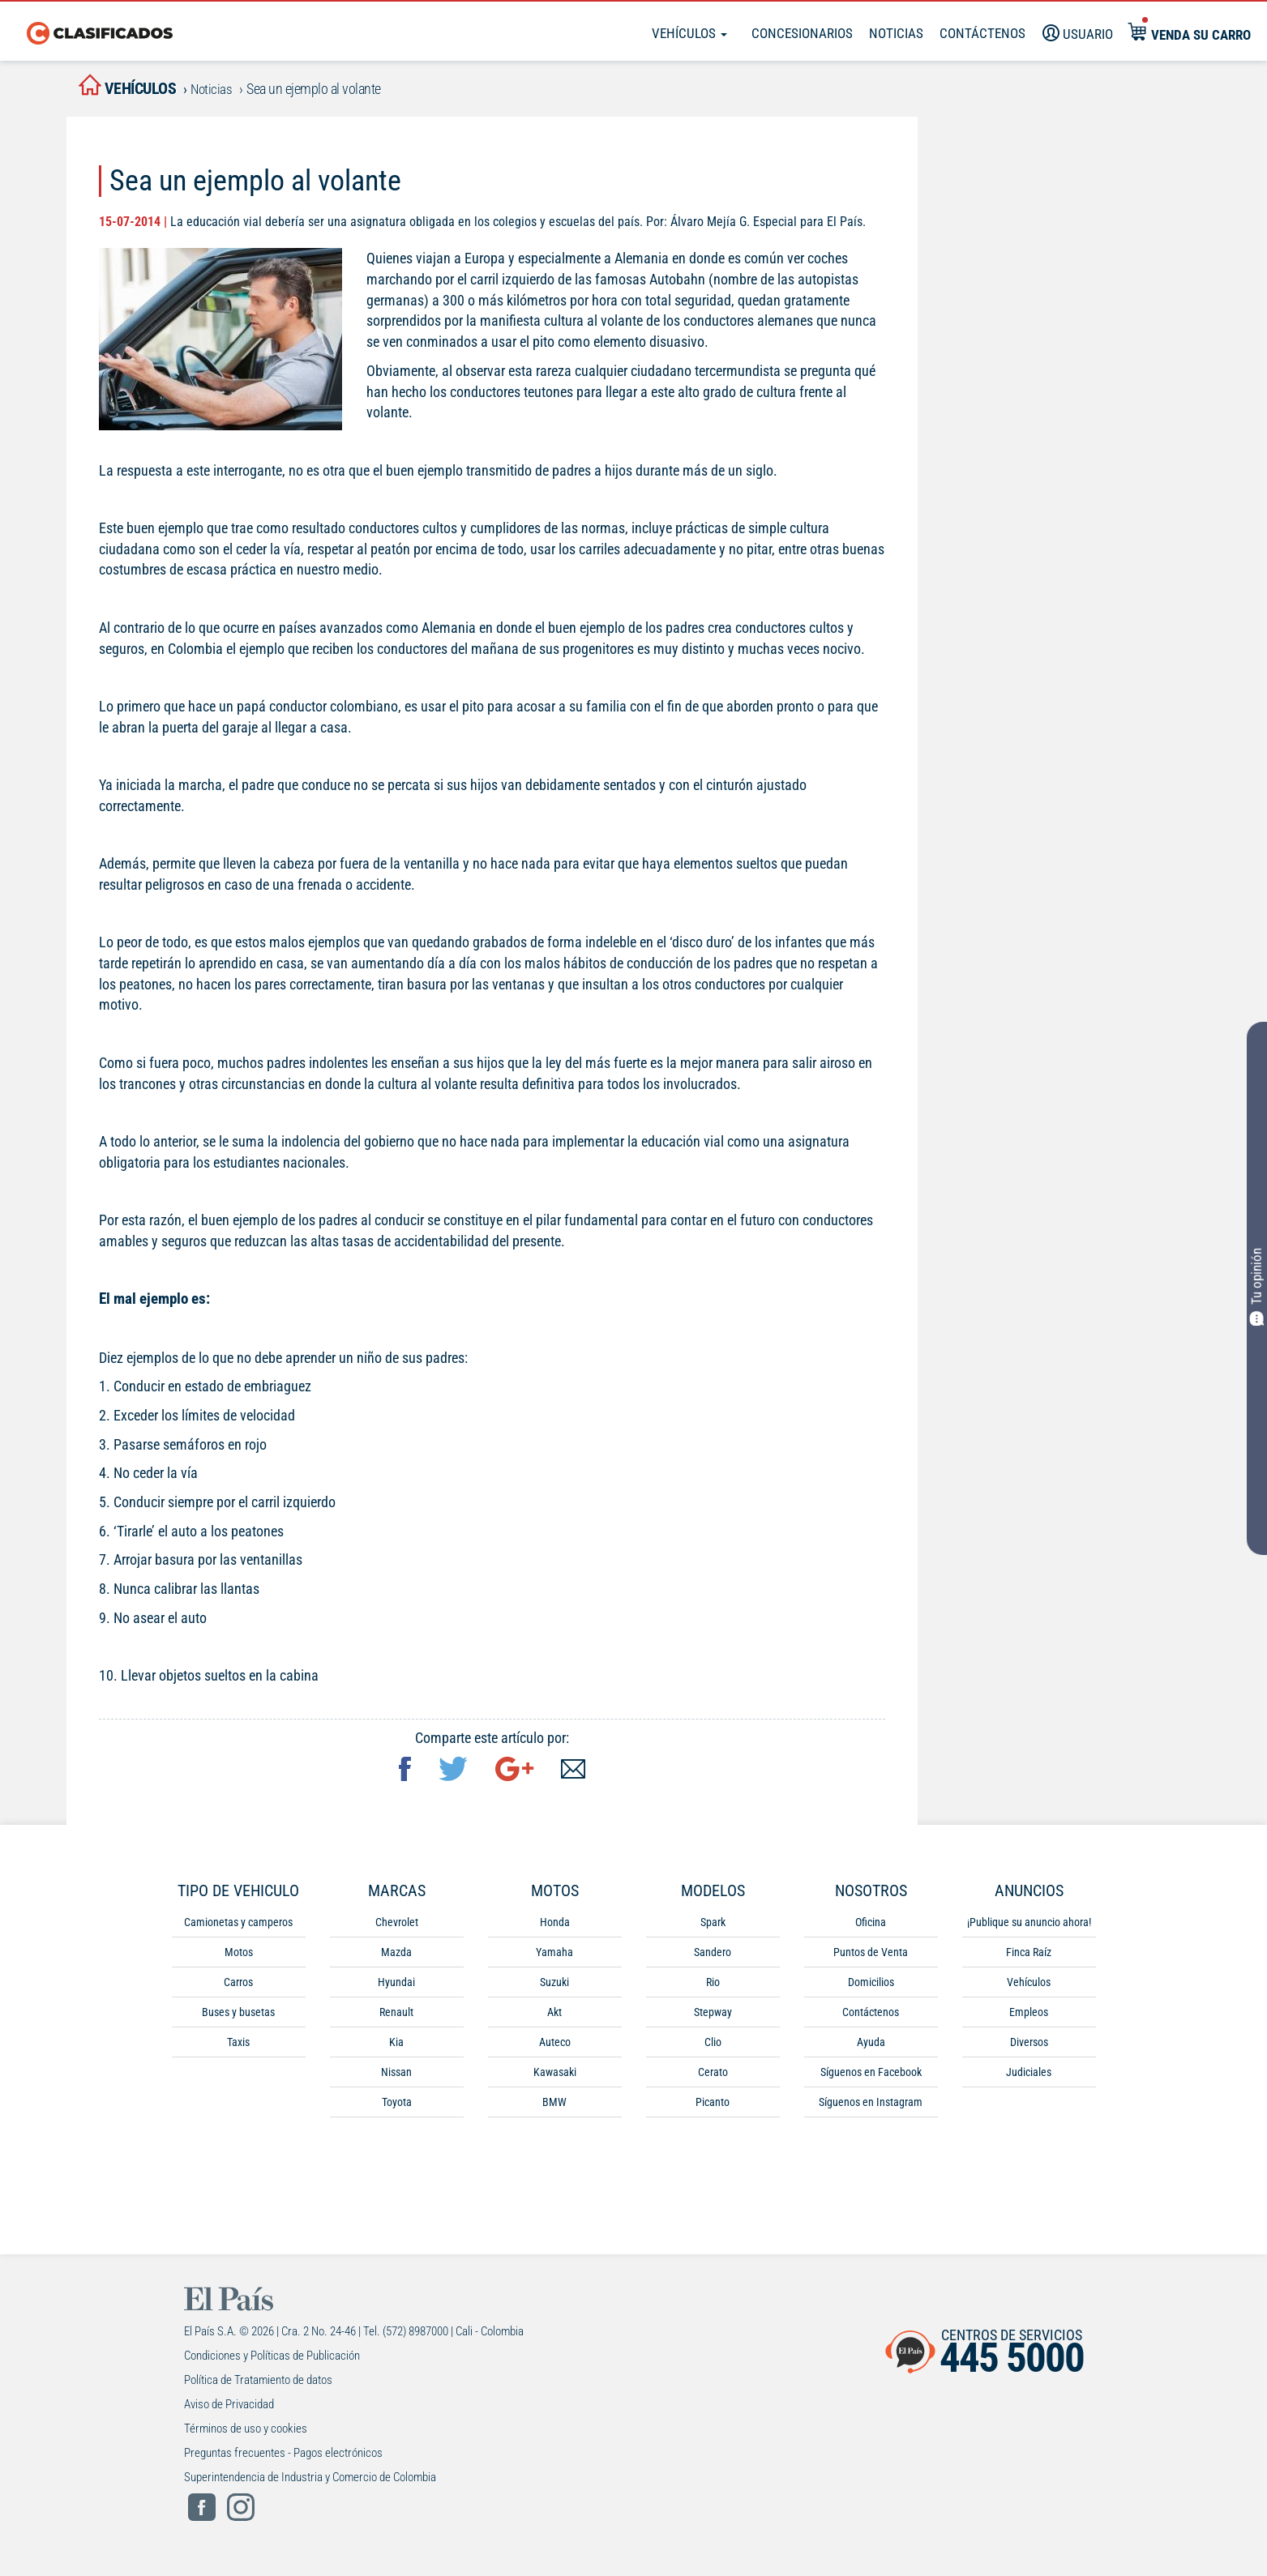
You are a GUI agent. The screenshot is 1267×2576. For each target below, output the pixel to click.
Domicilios (871, 1988)
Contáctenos (870, 2018)
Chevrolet (396, 1928)
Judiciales (1028, 2078)
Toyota (397, 2108)
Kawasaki (554, 2078)
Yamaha (554, 1958)
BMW (554, 2108)
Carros (238, 1988)
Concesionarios (802, 33)
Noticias (896, 33)
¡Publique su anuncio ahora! (1029, 1928)
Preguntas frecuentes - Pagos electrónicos (283, 2459)
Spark (713, 1928)
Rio (713, 1988)
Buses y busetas (238, 2018)
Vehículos (689, 33)
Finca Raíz (1028, 1958)
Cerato (713, 2078)
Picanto (713, 2108)
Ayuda (871, 2048)
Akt (554, 2018)
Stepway (713, 2018)
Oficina (870, 1928)
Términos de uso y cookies (245, 2435)
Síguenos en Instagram (870, 2108)
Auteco (555, 2048)
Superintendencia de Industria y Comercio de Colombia (310, 2483)
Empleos (1028, 2018)
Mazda (396, 1958)
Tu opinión (1257, 1286)
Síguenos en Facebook (871, 2078)
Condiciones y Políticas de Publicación (272, 2362)
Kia (396, 2048)
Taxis (238, 2048)
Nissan (396, 2078)
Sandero (712, 1958)
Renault (396, 2018)
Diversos (1029, 2048)
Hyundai (396, 1988)
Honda (555, 1928)
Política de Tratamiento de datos (258, 2386)
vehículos (143, 90)
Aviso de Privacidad (229, 2410)
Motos (239, 1958)
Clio (712, 2048)
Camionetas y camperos (238, 1928)
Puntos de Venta (870, 1958)
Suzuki (554, 1988)
